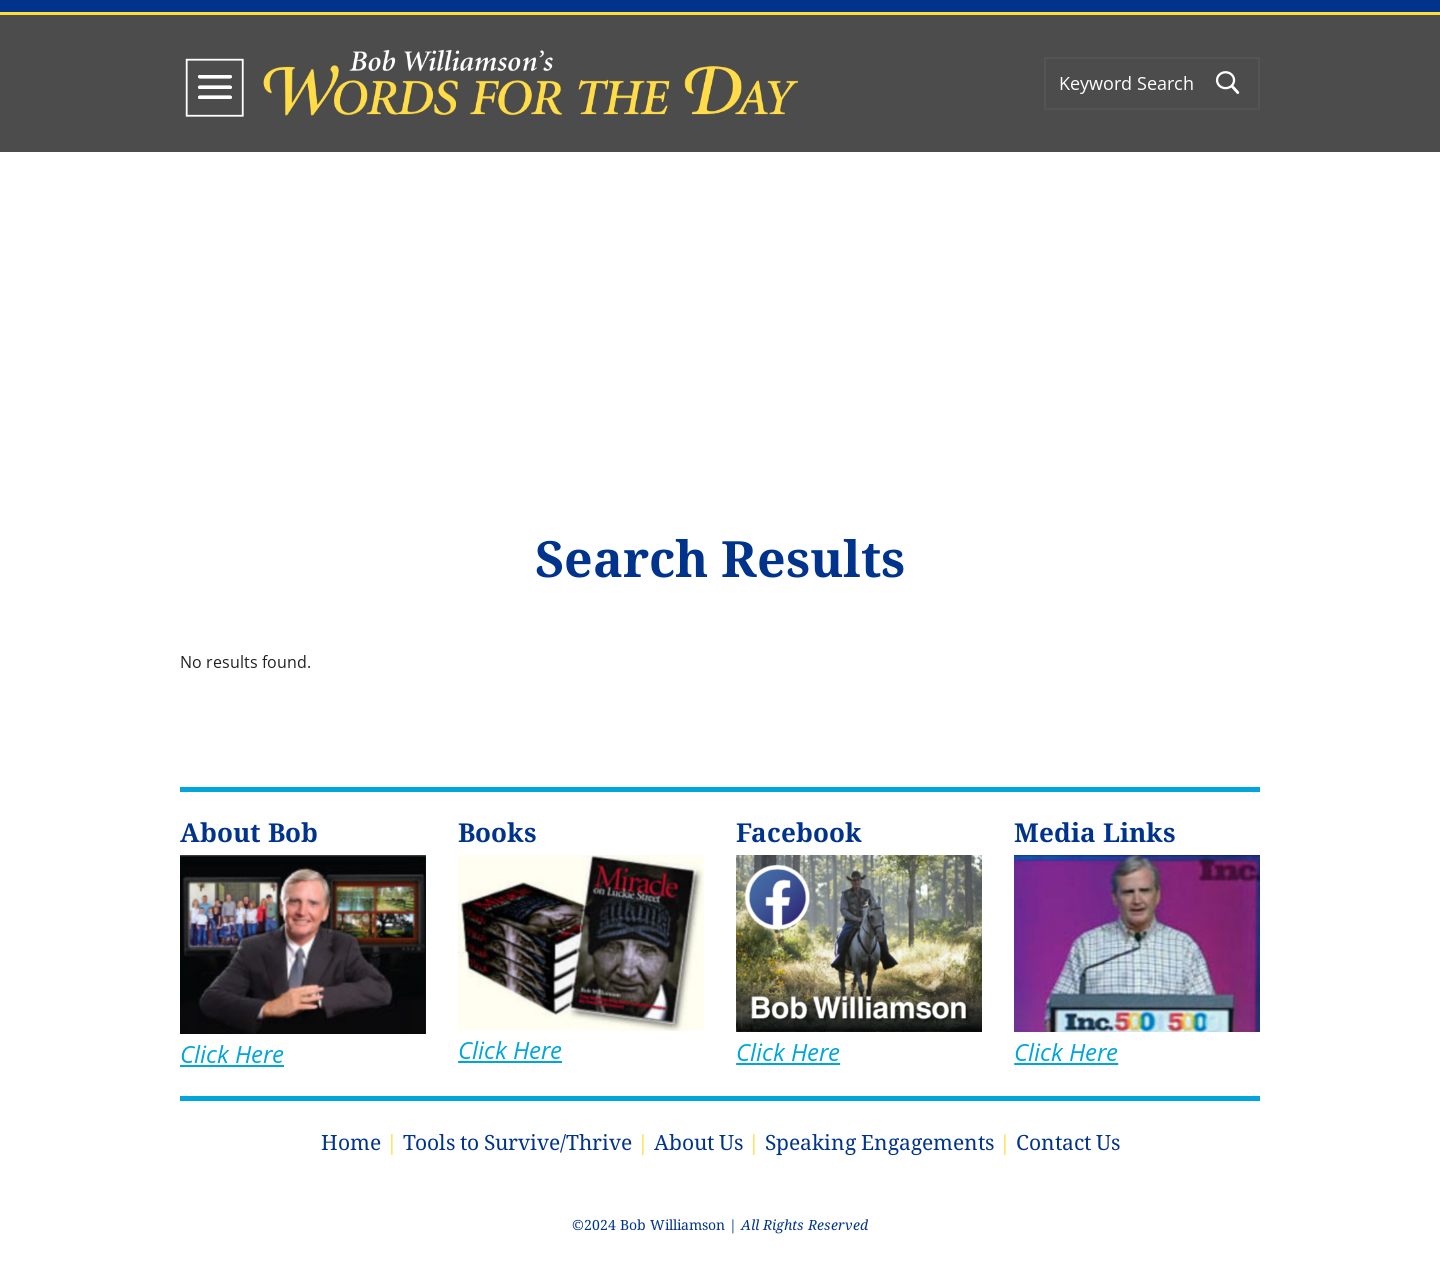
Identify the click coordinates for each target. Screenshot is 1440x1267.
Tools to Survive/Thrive (517, 1142)
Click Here (232, 1053)
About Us (698, 1142)
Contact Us (1068, 1142)
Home (351, 1142)
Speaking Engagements (879, 1142)
